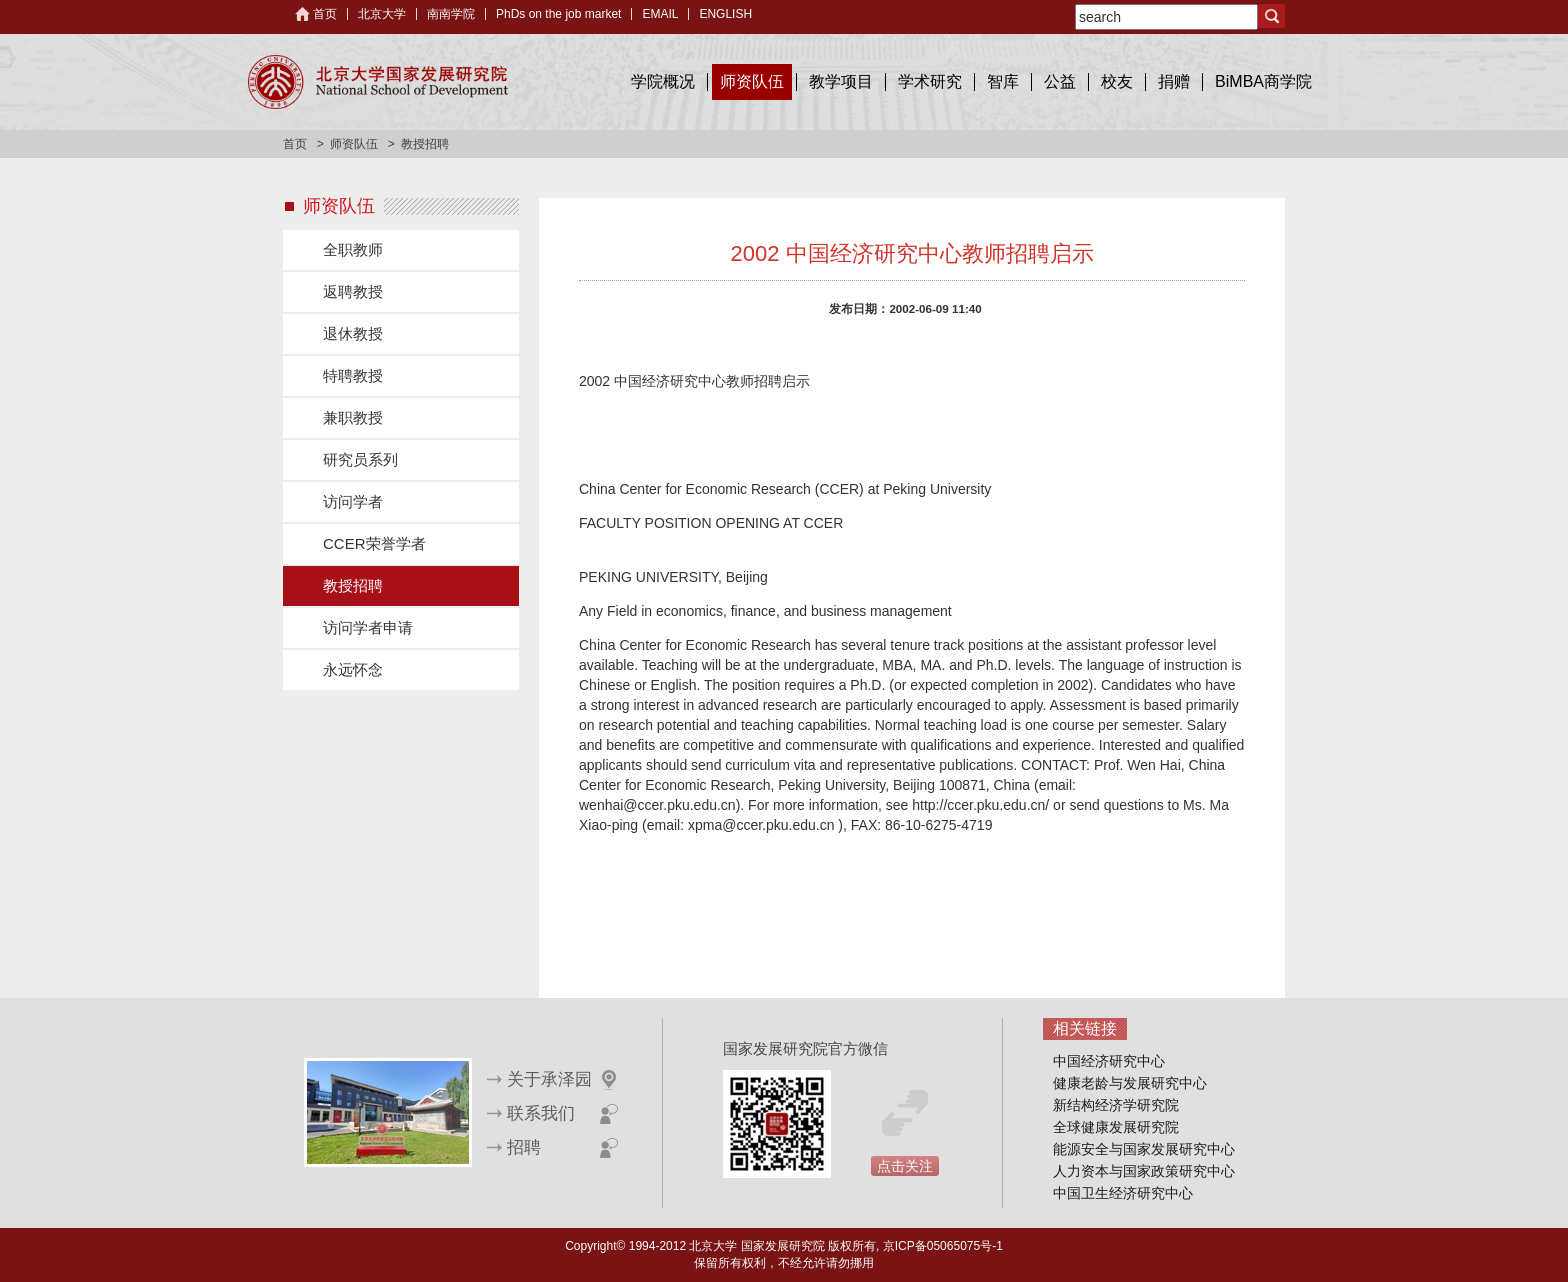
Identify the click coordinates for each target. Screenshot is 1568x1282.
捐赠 (1174, 81)
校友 (1117, 81)
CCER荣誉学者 (374, 543)
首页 (325, 14)
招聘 (524, 1147)
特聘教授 (353, 375)
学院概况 (663, 81)
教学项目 (841, 81)
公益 (1060, 81)
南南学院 (451, 14)
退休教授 (353, 333)
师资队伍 (752, 81)
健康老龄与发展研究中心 (1130, 1083)
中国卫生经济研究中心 (1123, 1193)
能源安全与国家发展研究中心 (1144, 1149)
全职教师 (353, 249)
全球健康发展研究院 (1116, 1127)
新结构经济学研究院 (1116, 1105)
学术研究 (930, 81)
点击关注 (905, 1166)
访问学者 (353, 501)
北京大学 (382, 14)
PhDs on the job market (558, 14)
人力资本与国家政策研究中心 (1144, 1171)
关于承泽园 (549, 1079)
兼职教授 (353, 417)
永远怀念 (353, 669)
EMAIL (660, 14)
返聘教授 (353, 291)
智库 (1003, 81)
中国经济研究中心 (1109, 1061)
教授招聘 (353, 585)
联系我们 (541, 1113)
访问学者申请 (368, 627)
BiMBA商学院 (1263, 81)
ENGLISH (725, 14)
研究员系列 (360, 459)
